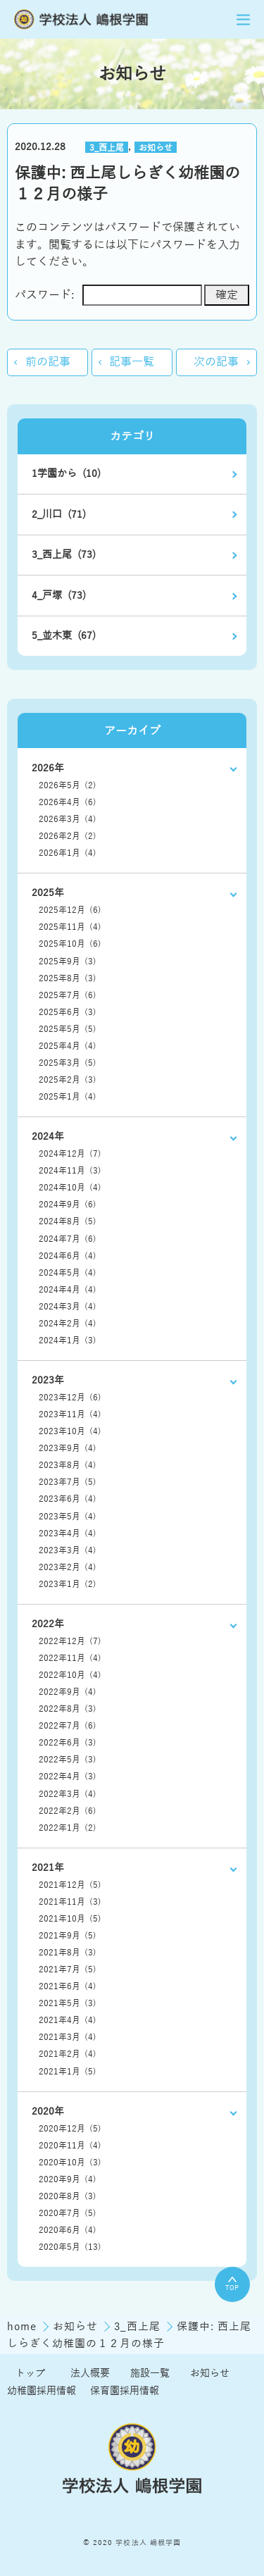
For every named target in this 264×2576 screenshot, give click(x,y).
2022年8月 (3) (67, 1709)
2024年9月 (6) (67, 1204)
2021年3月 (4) (67, 2037)
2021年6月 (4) (67, 1986)
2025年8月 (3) (67, 978)
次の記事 (216, 362)
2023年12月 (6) (70, 1397)
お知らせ (155, 147)
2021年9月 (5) (67, 1936)
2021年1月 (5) (67, 2072)
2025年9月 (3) (67, 961)
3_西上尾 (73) (64, 554)
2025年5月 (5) (67, 1029)
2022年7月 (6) (67, 1726)
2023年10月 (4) (70, 1431)
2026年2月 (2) (67, 836)
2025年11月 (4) (70, 927)
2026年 (48, 768)
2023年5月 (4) (67, 1517)
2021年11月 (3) (70, 1902)
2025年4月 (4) (67, 1046)
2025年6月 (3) (67, 1012)
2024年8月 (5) (67, 1221)
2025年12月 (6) (70, 910)
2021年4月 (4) (67, 2020)
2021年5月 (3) (67, 2003)
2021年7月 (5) (67, 1969)
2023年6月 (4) (67, 1499)
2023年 (48, 1380)
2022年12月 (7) (70, 1641)
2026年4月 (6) (67, 802)
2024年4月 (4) (67, 1290)
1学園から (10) (66, 473)
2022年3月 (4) (67, 1794)
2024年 (48, 1136)
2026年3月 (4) (67, 819)
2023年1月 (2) (67, 1584)
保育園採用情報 (124, 2391)
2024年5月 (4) (67, 1273)
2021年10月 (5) (70, 1919)
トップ (30, 2373)
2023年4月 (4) (67, 1533)
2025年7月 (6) (67, 995)
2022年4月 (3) (67, 1776)
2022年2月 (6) (67, 1811)
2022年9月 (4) (67, 1692)
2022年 (48, 1624)
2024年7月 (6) (67, 1239)
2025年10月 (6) (70, 944)
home (23, 2326)
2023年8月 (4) (67, 1465)
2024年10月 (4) (70, 1188)
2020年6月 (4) (67, 2230)
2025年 (48, 893)
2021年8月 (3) (67, 1953)
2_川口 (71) (59, 514)
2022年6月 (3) (67, 1743)
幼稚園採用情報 (41, 2391)
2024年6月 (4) (67, 1256)
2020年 (48, 2111)
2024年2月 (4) (67, 1324)
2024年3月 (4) (67, 1307)
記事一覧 (131, 362)
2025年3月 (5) (67, 1063)
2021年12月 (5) (70, 1885)
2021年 (48, 1867)
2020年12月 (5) (70, 2129)
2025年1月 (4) (67, 1097)
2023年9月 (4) (67, 1448)
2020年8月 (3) (67, 2196)
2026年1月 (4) (67, 853)
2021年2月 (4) (67, 2054)
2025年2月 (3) (67, 1080)
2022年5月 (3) (67, 1760)
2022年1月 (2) (67, 1828)
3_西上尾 (106, 147)
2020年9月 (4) (67, 2179)
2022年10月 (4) (70, 1675)
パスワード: (108, 295)
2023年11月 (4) (70, 1414)
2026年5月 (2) (67, 785)
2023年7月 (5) (67, 1482)
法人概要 (90, 2373)
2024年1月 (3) (67, 1340)
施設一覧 (150, 2373)
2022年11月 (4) (70, 1658)
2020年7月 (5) (67, 2213)
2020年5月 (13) (70, 2247)
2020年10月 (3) (70, 2162)
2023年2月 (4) (67, 1567)
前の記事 (47, 362)
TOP (232, 2284)
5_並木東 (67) (64, 635)
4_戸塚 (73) (59, 595)
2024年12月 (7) (70, 1154)
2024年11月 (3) (70, 1171)
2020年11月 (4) (70, 2146)
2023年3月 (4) (67, 1550)
